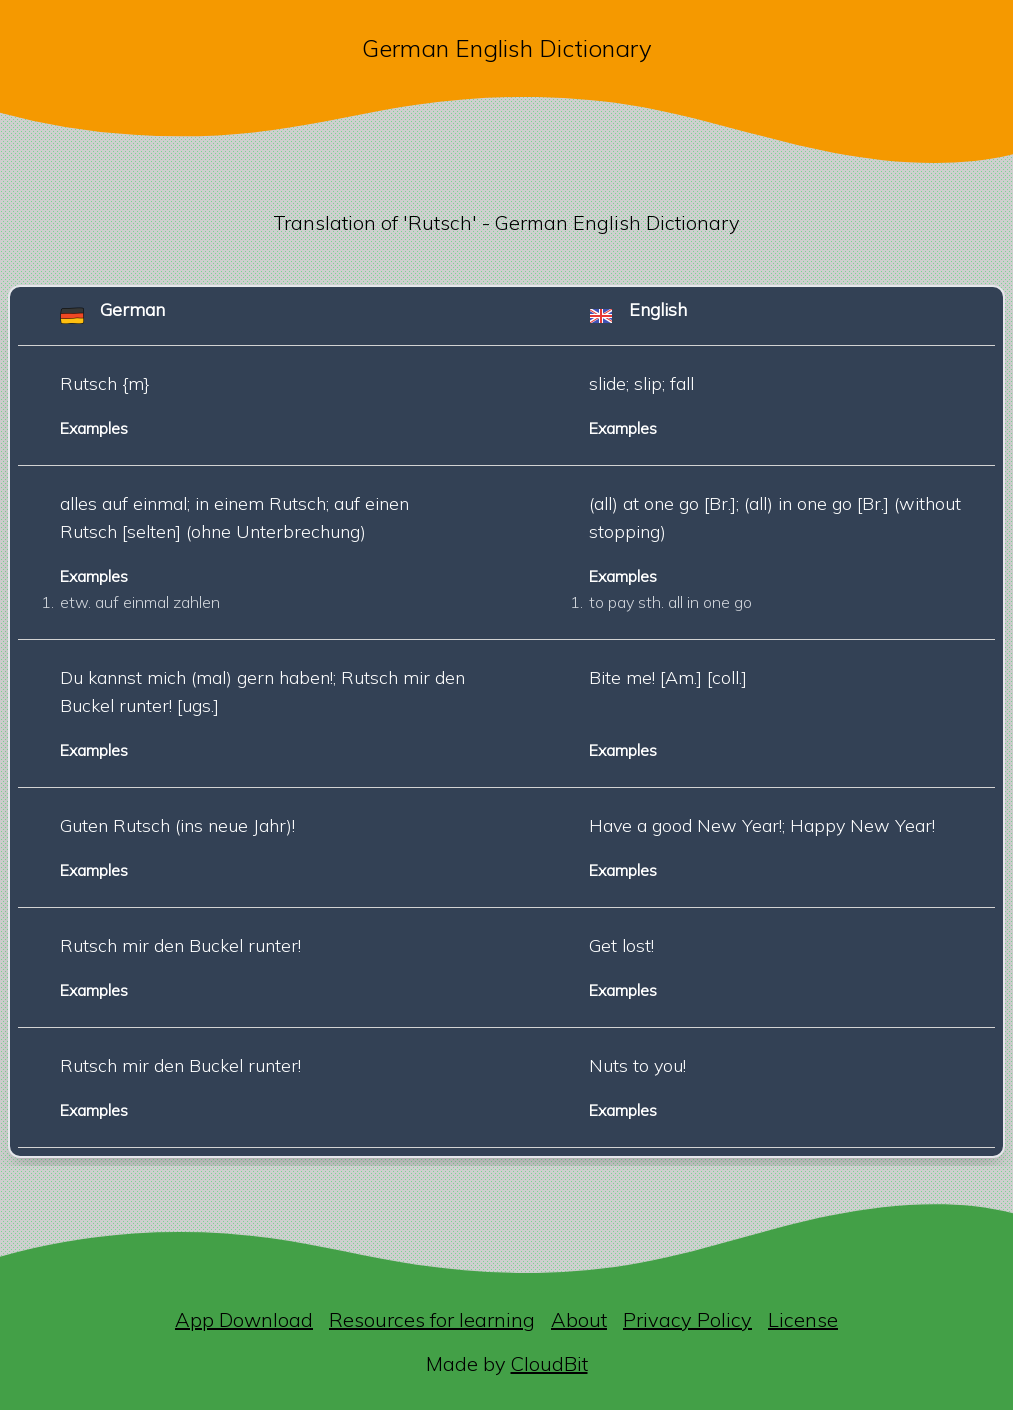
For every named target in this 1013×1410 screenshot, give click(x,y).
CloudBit (549, 1363)
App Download (244, 1319)
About (579, 1319)
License (803, 1319)
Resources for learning (432, 1319)
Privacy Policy (687, 1319)
